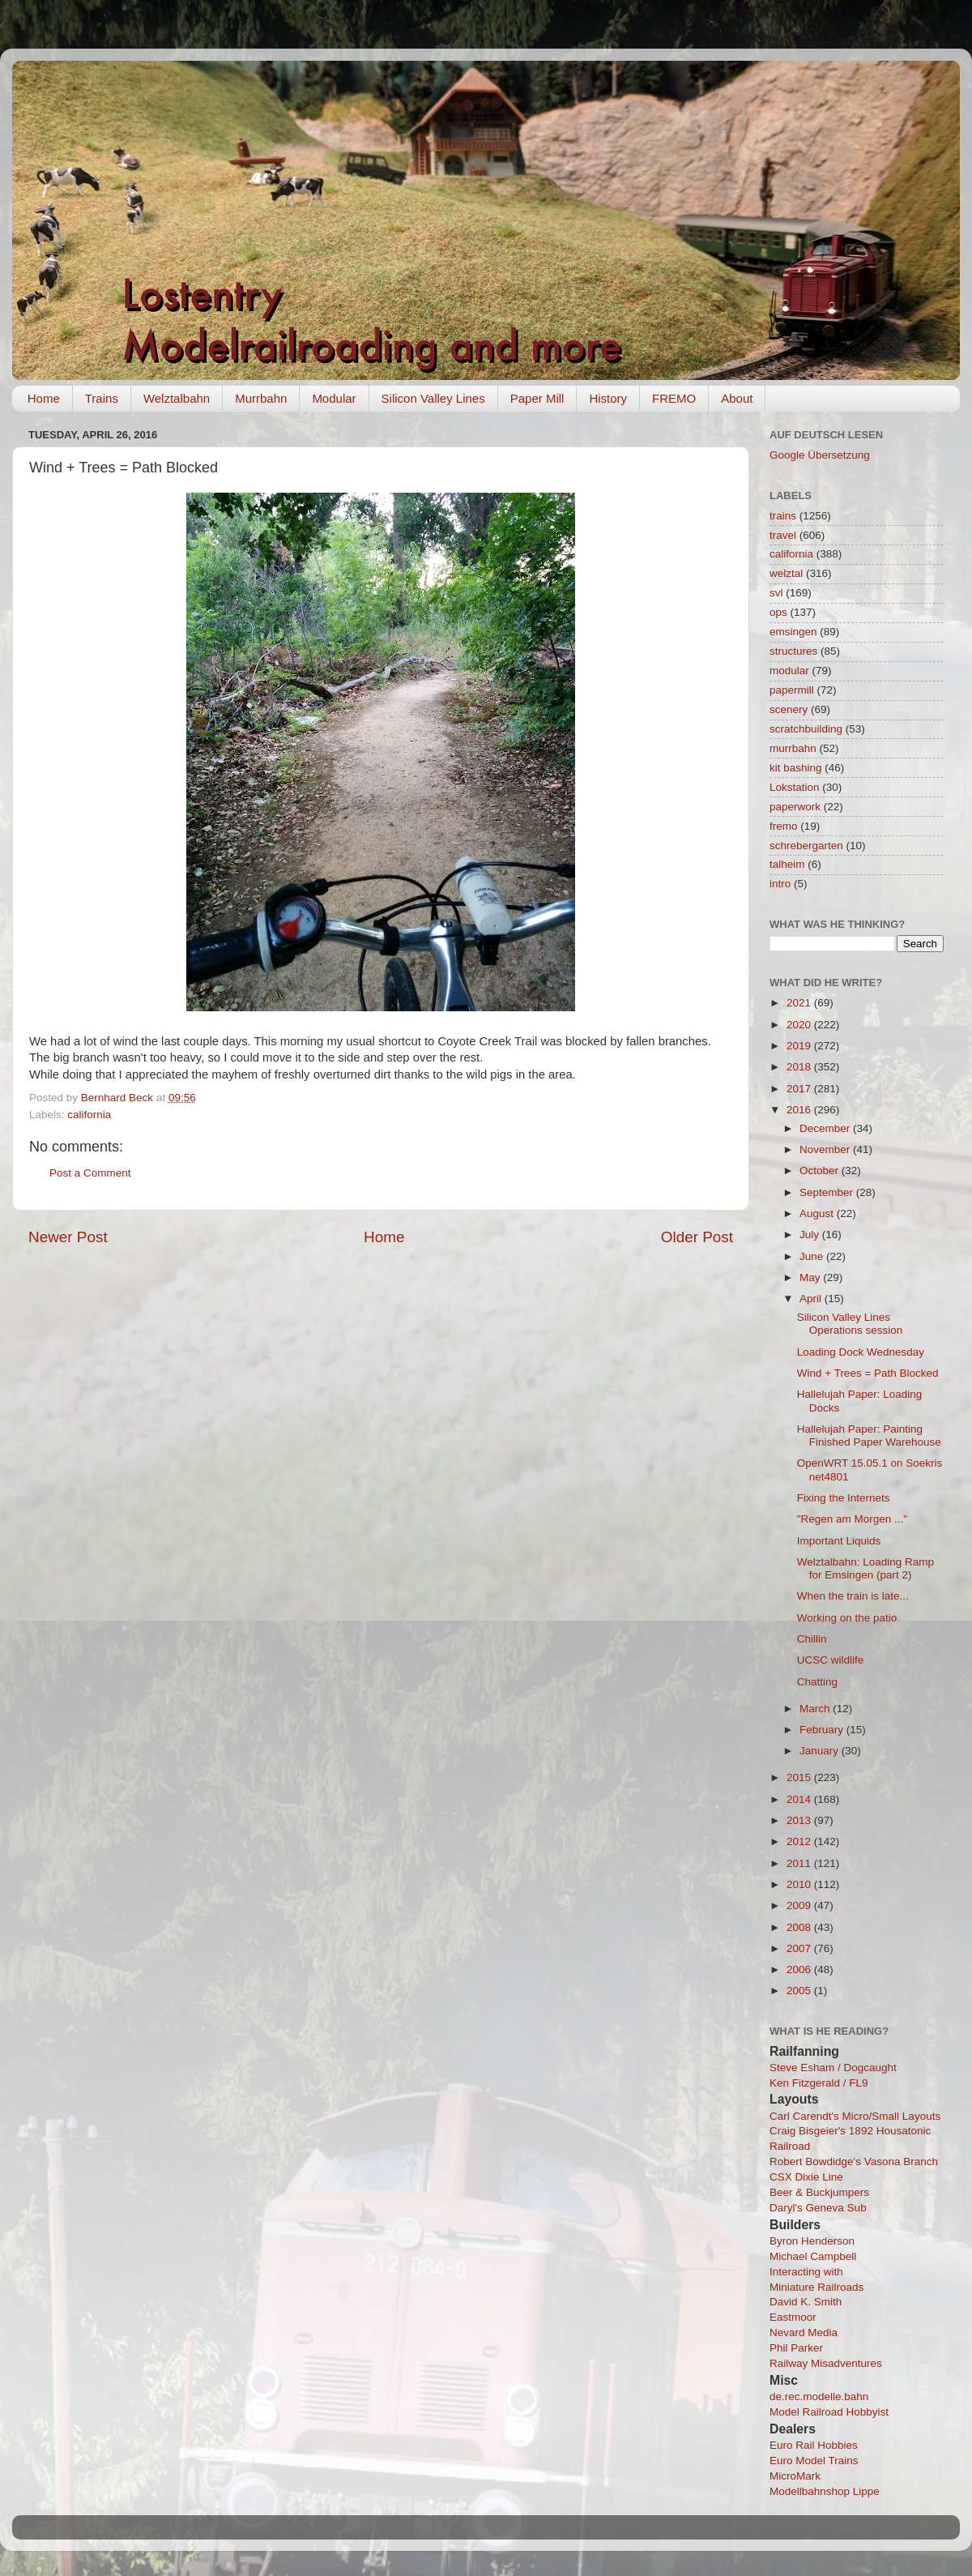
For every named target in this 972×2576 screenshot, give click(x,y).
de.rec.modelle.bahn (819, 2396)
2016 (800, 1110)
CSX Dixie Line (806, 2177)
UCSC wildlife (830, 1660)
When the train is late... (853, 1596)
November (826, 1149)
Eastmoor (793, 2317)
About (736, 398)
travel (783, 535)
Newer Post (68, 1236)
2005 (800, 1990)
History (608, 398)
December (826, 1128)
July (810, 1234)
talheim (787, 864)
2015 (800, 1777)
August (818, 1213)
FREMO (674, 398)
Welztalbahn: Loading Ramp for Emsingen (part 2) (865, 1568)
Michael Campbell (813, 2256)
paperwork (795, 807)
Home (44, 398)
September (827, 1192)
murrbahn (793, 748)
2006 (800, 1969)
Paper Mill (537, 398)
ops (778, 612)
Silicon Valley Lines (433, 398)
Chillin (812, 1639)
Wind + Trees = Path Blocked (868, 1373)
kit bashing (796, 768)
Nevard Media (804, 2332)
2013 (800, 1820)
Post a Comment (90, 1173)
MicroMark (795, 2476)
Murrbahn (261, 398)
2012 (800, 1841)
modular (789, 670)
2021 (800, 1003)
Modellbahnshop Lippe (825, 2491)
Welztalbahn (176, 398)
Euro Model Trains (814, 2460)
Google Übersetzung (820, 455)
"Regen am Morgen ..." (852, 1519)
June (812, 1256)
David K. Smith (806, 2302)
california (89, 1115)
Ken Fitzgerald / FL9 (819, 2083)
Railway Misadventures (826, 2363)
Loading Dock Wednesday (860, 1352)
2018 (800, 1067)
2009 (800, 1905)
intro (780, 884)
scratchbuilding (806, 729)
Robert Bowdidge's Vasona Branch (854, 2161)
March (816, 1708)
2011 (800, 1863)
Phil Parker (796, 2348)
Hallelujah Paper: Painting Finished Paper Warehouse (869, 1435)
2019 (800, 1046)
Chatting (817, 1682)
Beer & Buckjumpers (819, 2192)
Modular (334, 398)
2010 (800, 1884)
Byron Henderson (812, 2241)
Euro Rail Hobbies (814, 2445)
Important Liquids (839, 1541)
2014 (800, 1799)
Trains (101, 398)
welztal (786, 573)
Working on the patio (847, 1618)
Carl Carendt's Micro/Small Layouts (855, 2116)
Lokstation (795, 787)
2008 (800, 1927)
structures (793, 651)
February (822, 1730)
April (812, 1298)
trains (783, 516)
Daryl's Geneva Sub (818, 2208)
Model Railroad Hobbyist (829, 2412)
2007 (800, 1948)
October (820, 1170)
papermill (792, 690)
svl (776, 593)
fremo (784, 826)
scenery (789, 709)
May (811, 1277)
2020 (800, 1025)
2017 (800, 1089)
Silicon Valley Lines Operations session (850, 1323)
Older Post (697, 1236)
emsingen (793, 632)
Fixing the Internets (843, 1498)
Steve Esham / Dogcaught (833, 2067)
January (820, 1751)
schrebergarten (806, 845)
